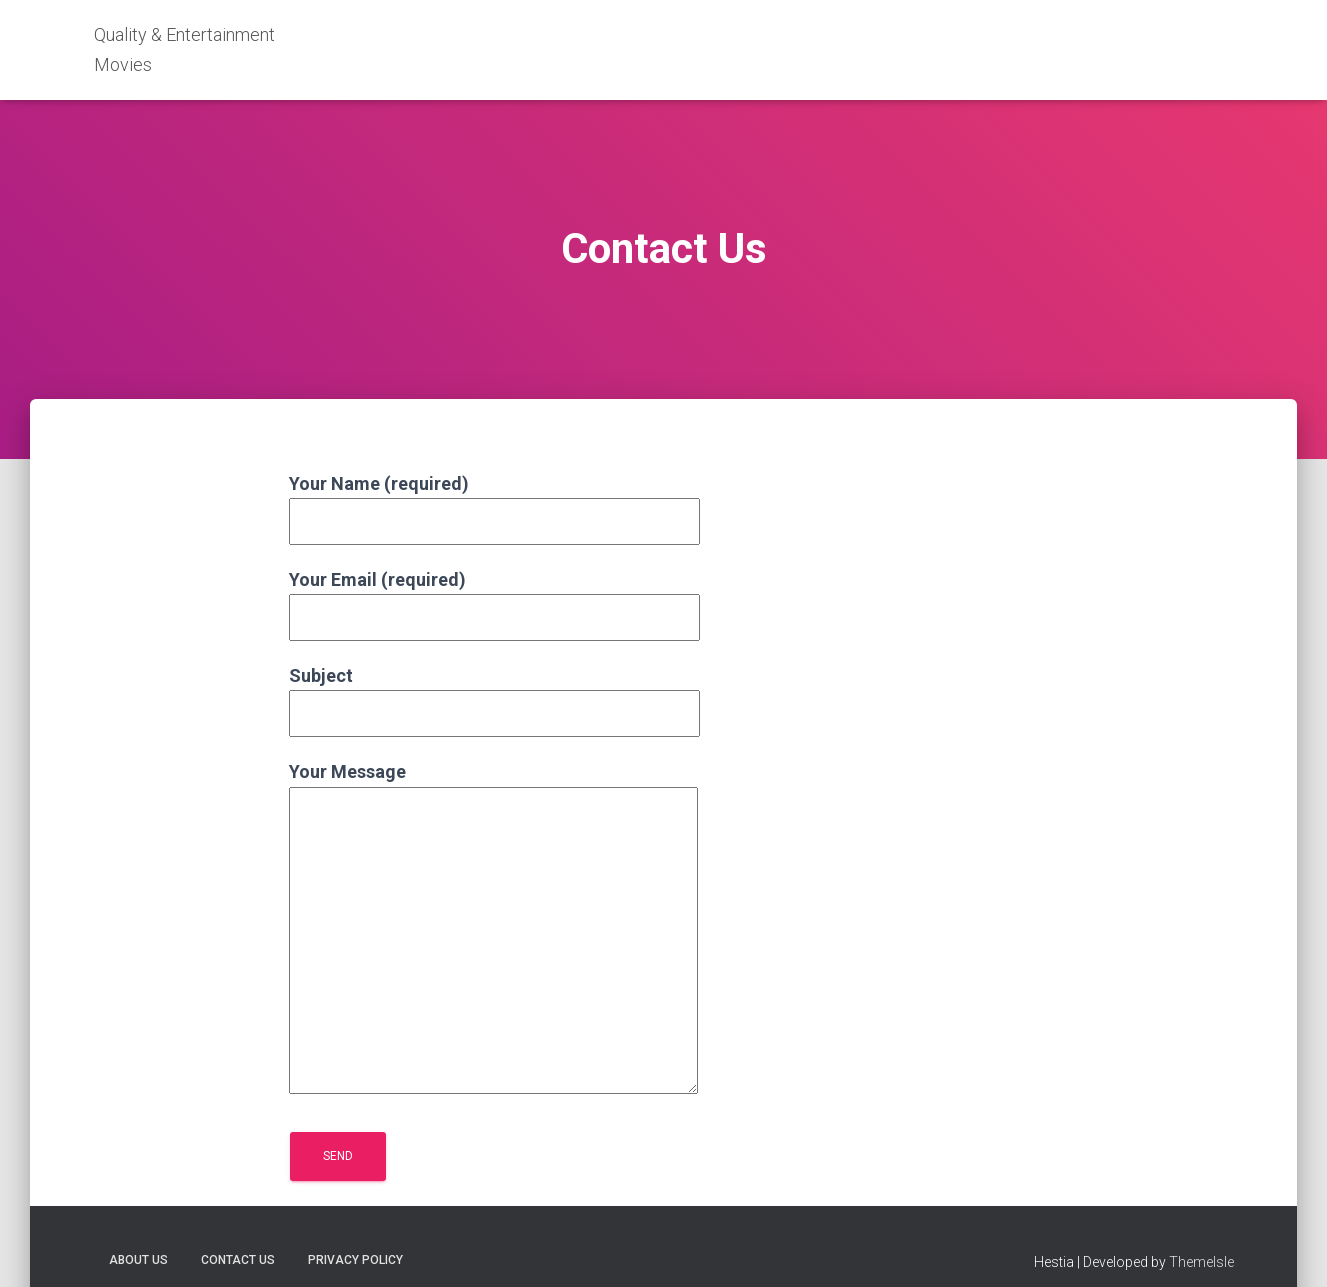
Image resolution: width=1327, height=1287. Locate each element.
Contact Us (238, 1260)
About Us (138, 1260)
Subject (494, 694)
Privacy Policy (355, 1260)
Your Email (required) (494, 598)
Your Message (493, 929)
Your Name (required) (494, 502)
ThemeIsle (1201, 1262)
